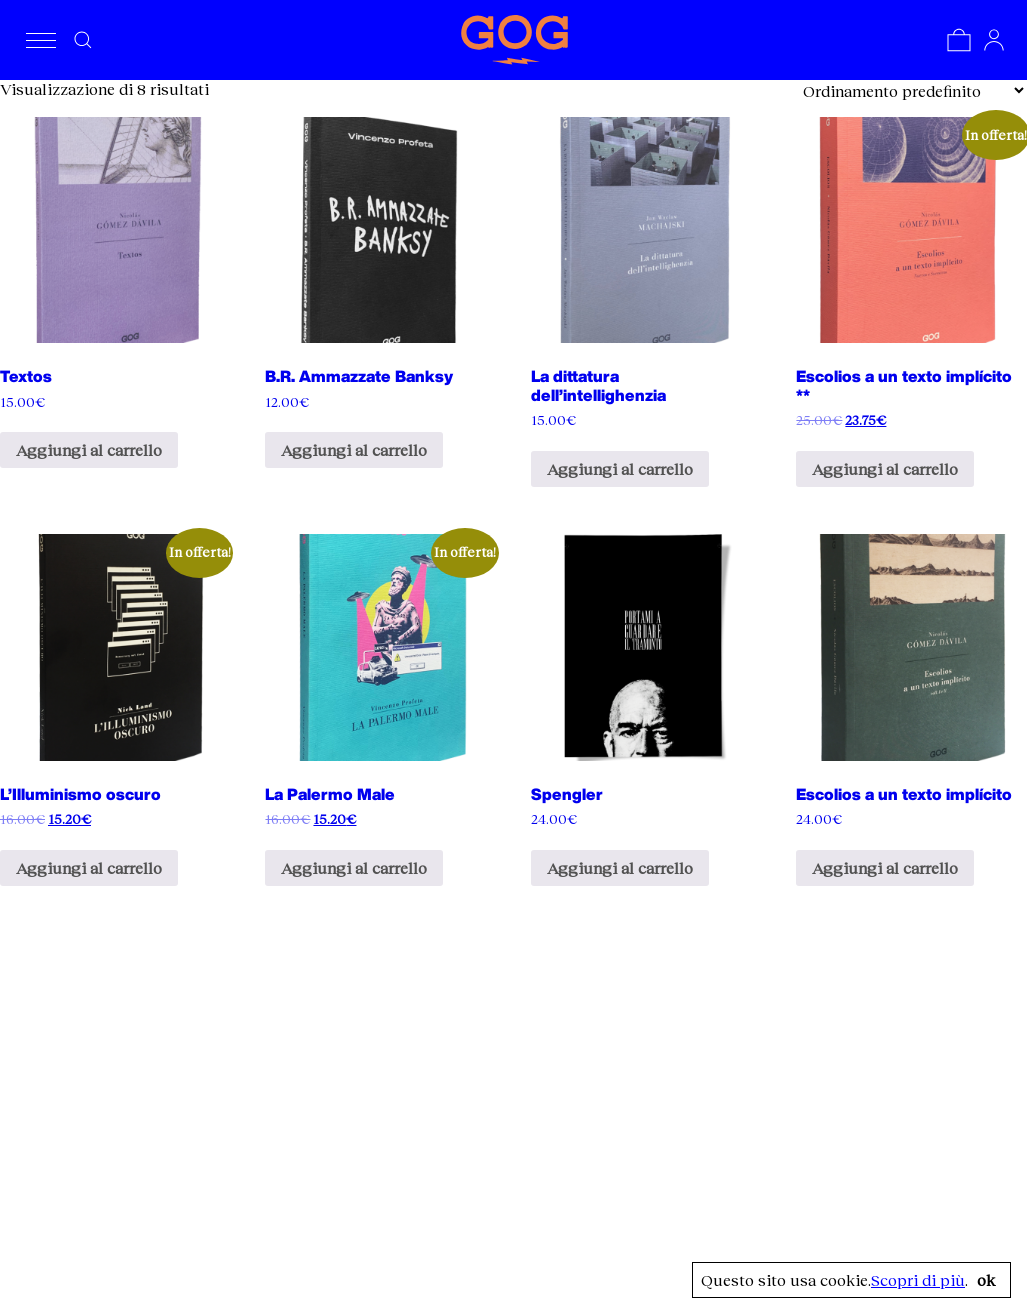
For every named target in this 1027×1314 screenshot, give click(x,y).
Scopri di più (918, 1280)
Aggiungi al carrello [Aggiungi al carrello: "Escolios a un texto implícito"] (885, 867)
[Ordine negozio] (913, 90)
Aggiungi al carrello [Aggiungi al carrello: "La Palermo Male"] (354, 867)
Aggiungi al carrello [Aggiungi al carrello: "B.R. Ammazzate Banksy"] (354, 449)
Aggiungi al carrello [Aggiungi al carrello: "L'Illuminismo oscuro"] (89, 867)
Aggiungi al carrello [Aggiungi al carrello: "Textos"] (89, 449)
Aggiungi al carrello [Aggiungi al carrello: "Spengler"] (620, 867)
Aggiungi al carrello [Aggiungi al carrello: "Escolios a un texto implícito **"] (885, 468)
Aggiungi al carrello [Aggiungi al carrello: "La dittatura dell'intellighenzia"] (620, 468)
